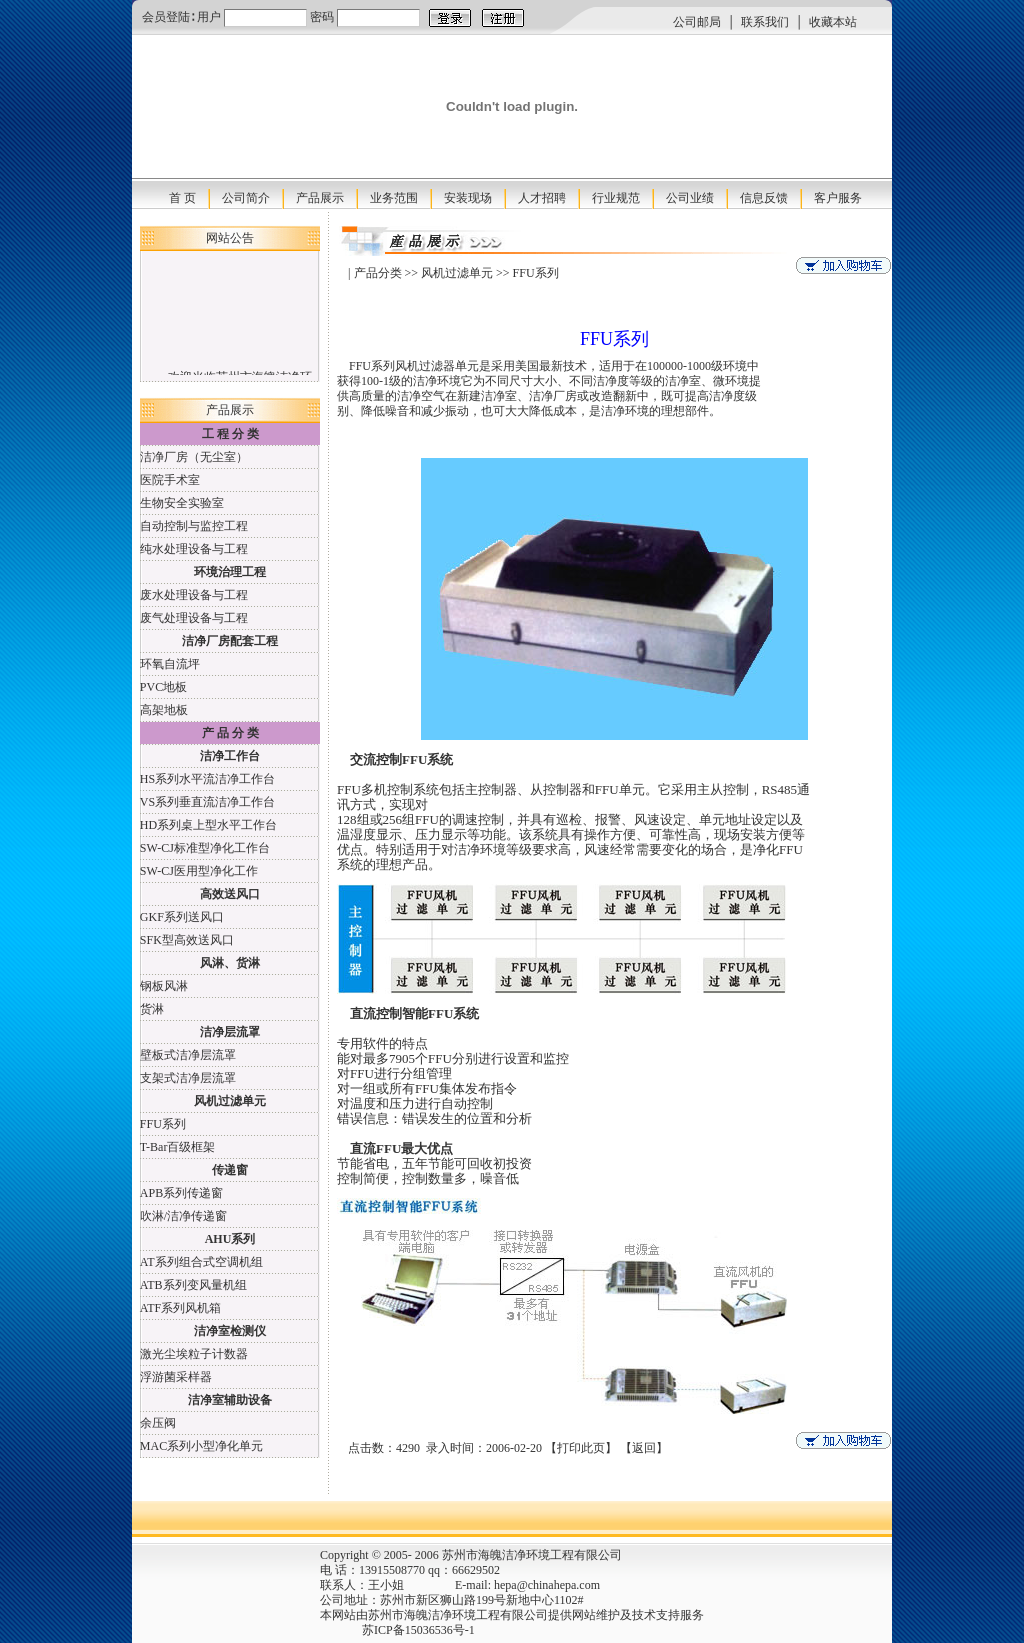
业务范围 (394, 198)
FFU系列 (163, 1124)
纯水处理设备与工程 (194, 549)
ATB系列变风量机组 (193, 1285)
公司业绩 (690, 198)
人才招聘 (542, 198)
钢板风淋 (164, 986)
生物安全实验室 (182, 503)
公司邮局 (697, 22)
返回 (644, 1448)
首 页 (182, 198)
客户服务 (838, 198)
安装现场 (468, 198)
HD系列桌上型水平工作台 (208, 825)
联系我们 (765, 22)
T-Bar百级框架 (178, 1147)
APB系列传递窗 (181, 1193)
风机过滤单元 (457, 273)
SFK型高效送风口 (187, 940)
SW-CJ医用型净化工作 (199, 871)
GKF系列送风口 (182, 917)
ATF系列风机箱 (180, 1308)
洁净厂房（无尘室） (194, 457)
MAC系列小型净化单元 (201, 1446)
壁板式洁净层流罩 (188, 1055)
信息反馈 (764, 198)
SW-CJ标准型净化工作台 (205, 848)
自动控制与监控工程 (194, 526)
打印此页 (581, 1448)
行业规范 (616, 198)
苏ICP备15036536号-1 (379, 1630)
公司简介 (246, 198)
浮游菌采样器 (176, 1377)
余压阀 (158, 1423)
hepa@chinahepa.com (547, 1585)
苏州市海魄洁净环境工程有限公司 (458, 1615)
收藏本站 (833, 22)
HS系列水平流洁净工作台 (207, 779)
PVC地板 (163, 687)
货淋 (152, 1009)
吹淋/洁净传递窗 (183, 1216)
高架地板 (164, 710)
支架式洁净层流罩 (188, 1078)
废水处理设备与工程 (194, 595)
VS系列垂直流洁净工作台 (207, 802)
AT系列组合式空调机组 (201, 1262)
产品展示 (320, 198)
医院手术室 (170, 480)
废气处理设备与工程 (194, 618)
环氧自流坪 (170, 664)
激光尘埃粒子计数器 (194, 1354)
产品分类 (378, 273)
